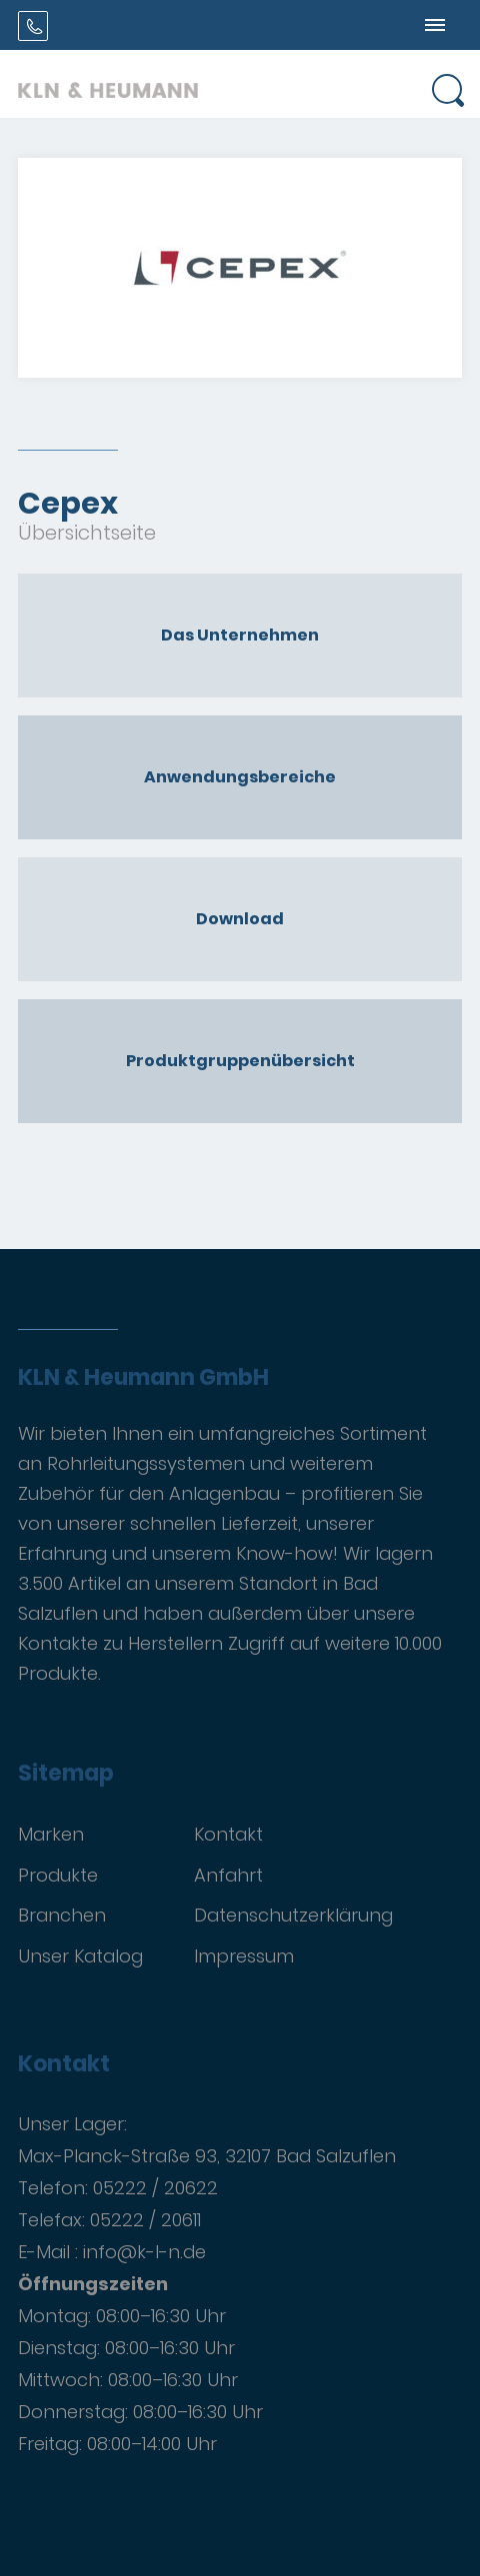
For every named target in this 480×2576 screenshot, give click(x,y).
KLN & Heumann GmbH (143, 1378)
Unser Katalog (80, 1955)
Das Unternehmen (240, 635)
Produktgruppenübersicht (240, 1060)
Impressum (244, 1955)
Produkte (58, 1875)
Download (240, 918)
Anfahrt (228, 1875)
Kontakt (228, 1834)
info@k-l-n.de (144, 2251)
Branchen (62, 1915)
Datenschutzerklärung (293, 1915)
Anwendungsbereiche (240, 776)
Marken (51, 1834)
